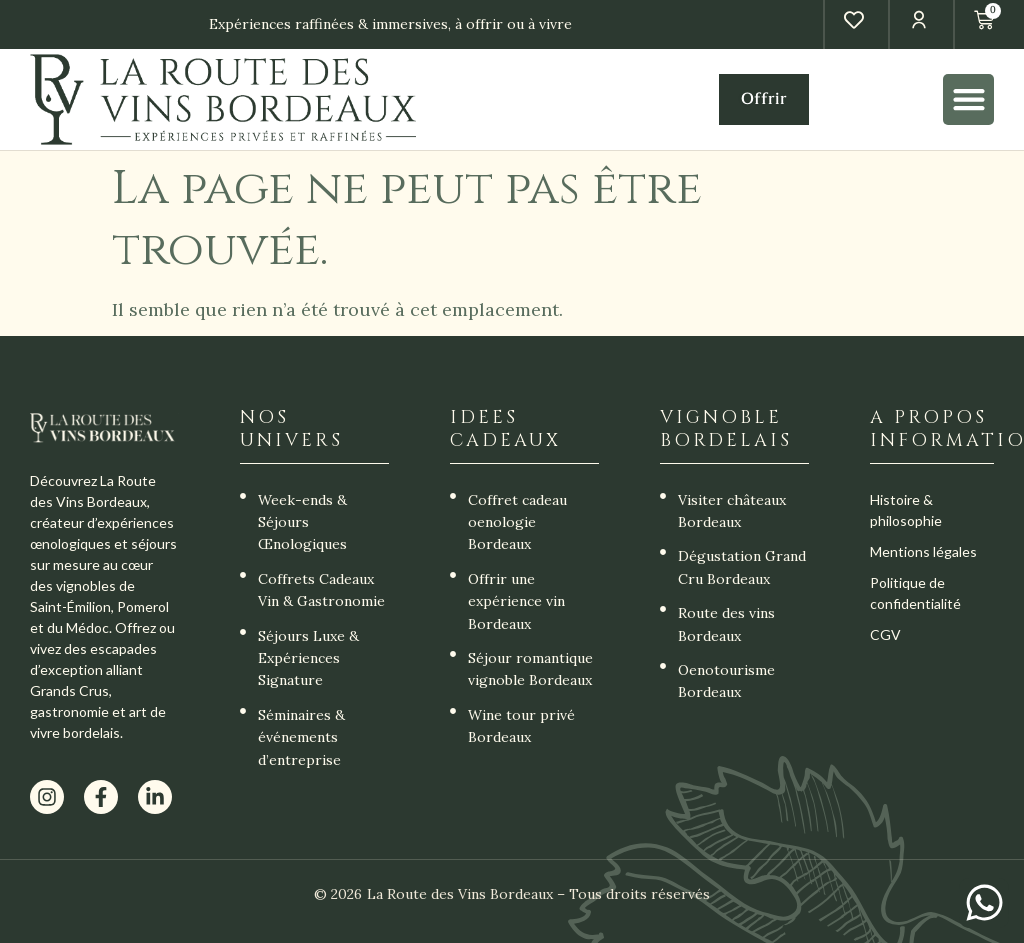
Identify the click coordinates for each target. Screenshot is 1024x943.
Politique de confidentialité (915, 593)
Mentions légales (923, 551)
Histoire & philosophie (906, 510)
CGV (885, 634)
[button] (968, 99)
